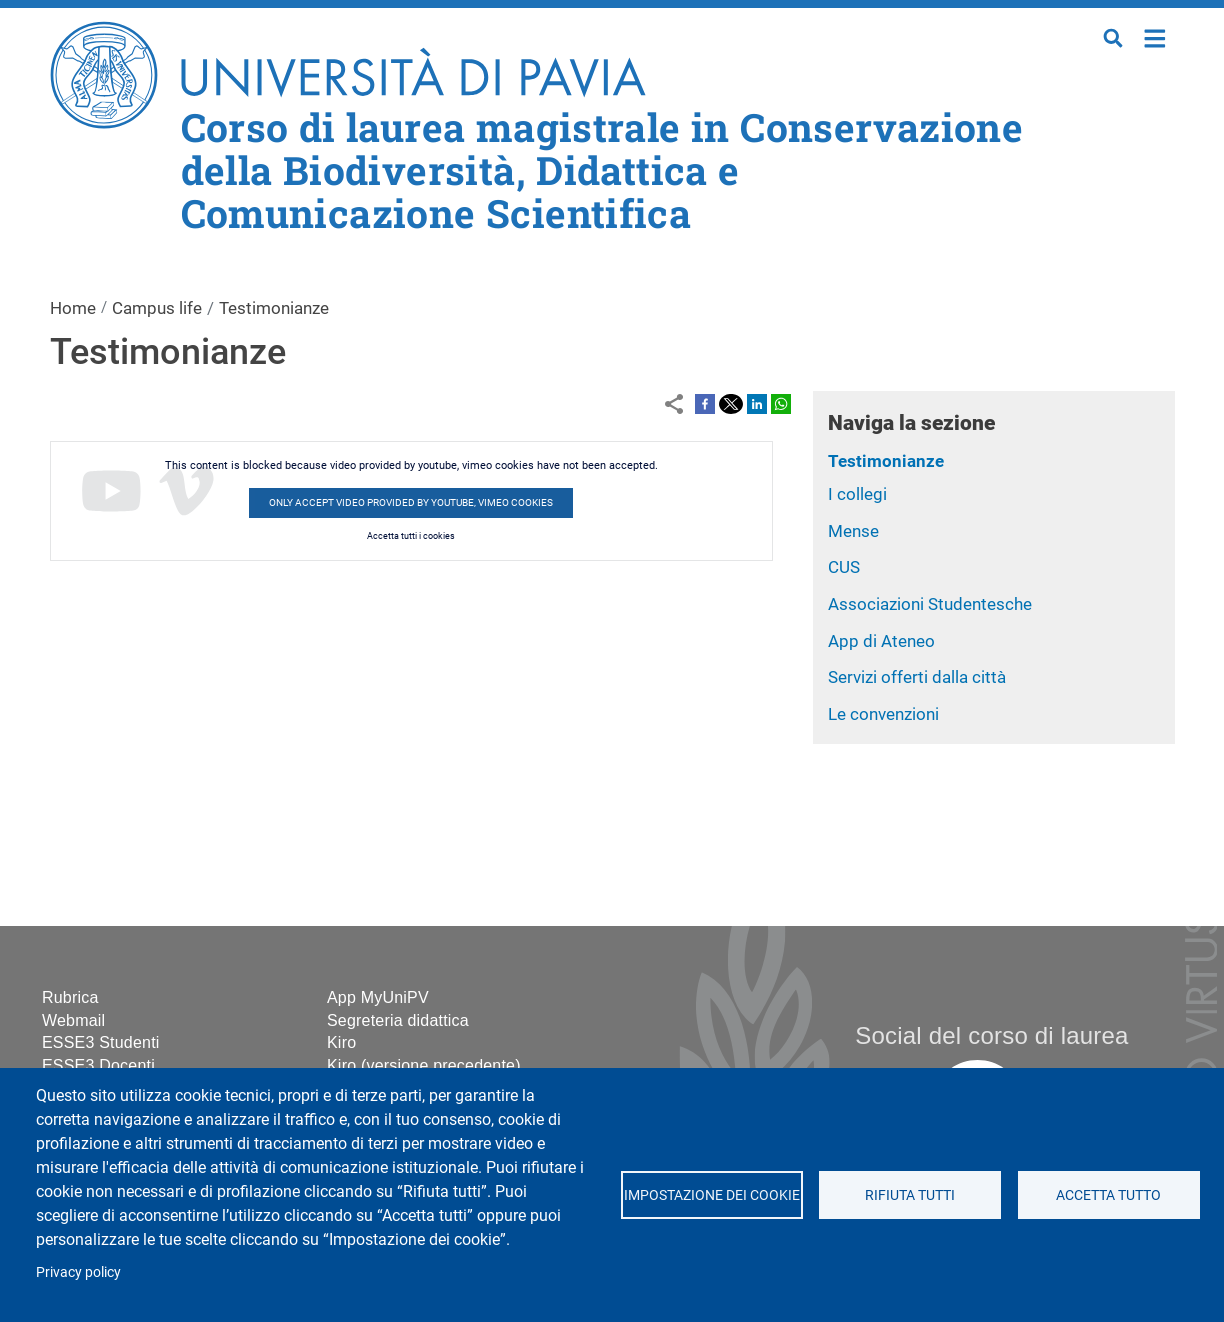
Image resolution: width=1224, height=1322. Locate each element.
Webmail (73, 1020)
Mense (853, 531)
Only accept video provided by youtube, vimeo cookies (411, 502)
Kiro (341, 1042)
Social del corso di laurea (991, 1035)
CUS (844, 567)
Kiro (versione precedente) (424, 1065)
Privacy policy (78, 1272)
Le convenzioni (883, 714)
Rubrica (70, 997)
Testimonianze (886, 461)
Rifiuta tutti (910, 1195)
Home (1155, 36)
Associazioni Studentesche (930, 604)
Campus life (157, 308)
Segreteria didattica (398, 1020)
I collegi (857, 494)
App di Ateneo (881, 641)
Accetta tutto (1108, 1195)
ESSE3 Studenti (101, 1042)
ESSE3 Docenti (98, 1065)
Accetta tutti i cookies (411, 536)
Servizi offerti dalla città (917, 677)
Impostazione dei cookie (711, 1195)
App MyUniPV (378, 997)
